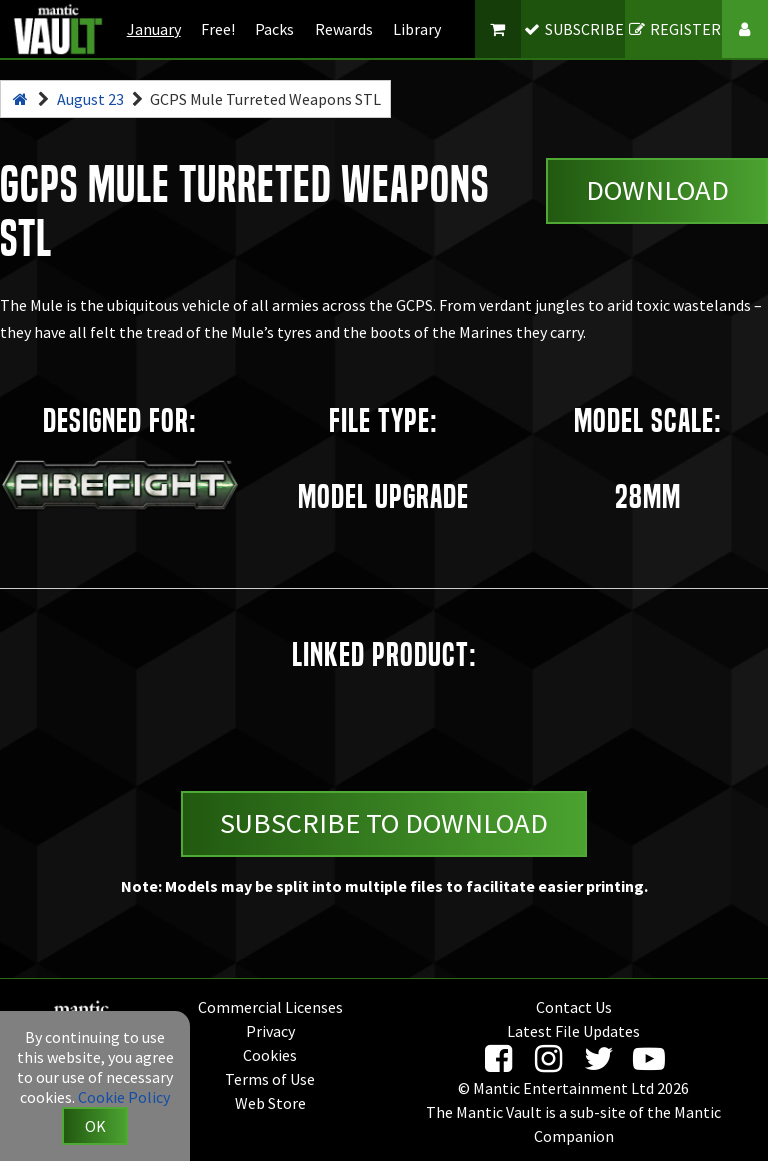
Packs (274, 29)
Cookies (270, 1055)
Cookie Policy (124, 1097)
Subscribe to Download (384, 823)
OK (95, 1126)
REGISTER (673, 29)
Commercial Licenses (270, 1007)
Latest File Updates (573, 1031)
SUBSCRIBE (573, 29)
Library (417, 29)
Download (657, 190)
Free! (218, 29)
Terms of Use (270, 1079)
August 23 (90, 99)
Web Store (270, 1103)
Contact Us (574, 1007)
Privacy (270, 1031)
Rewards (344, 29)
